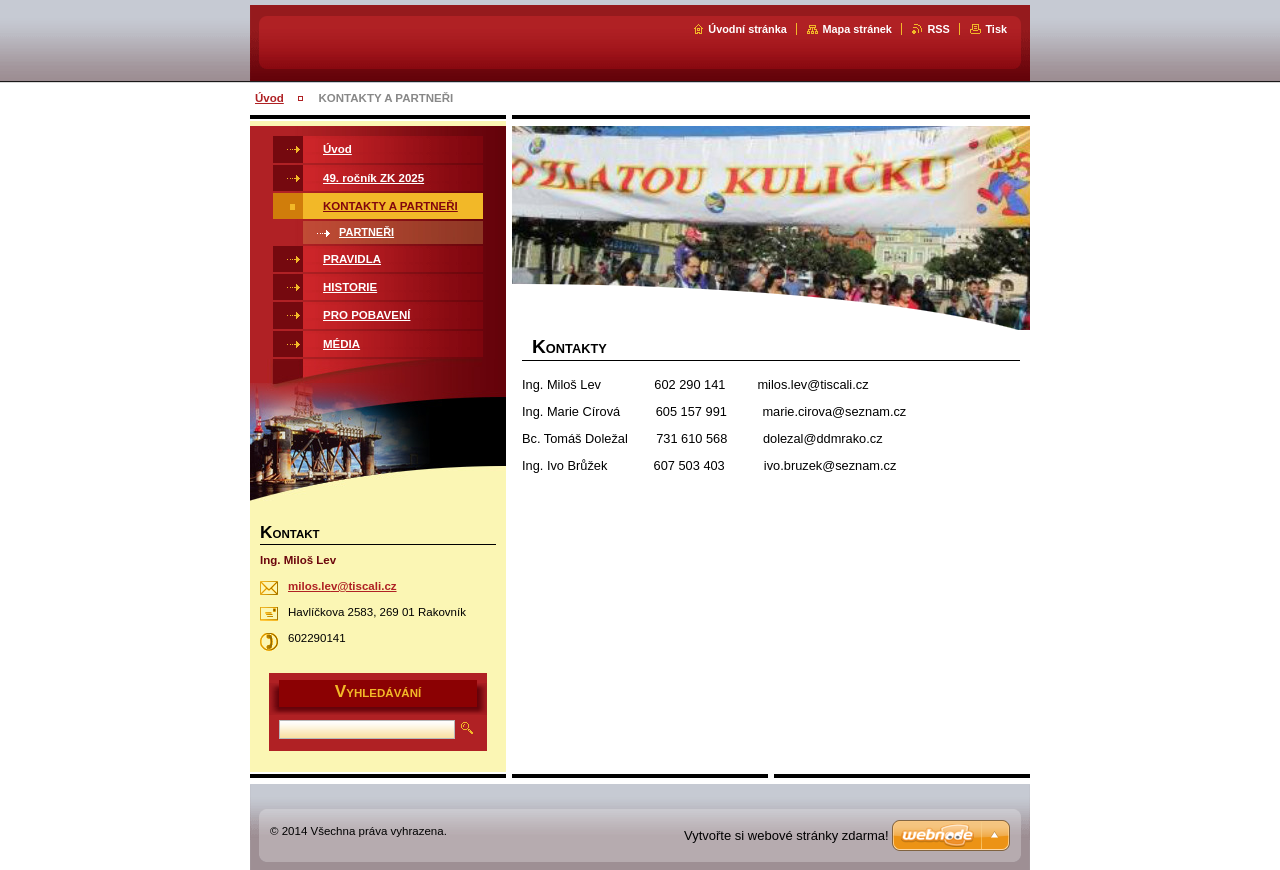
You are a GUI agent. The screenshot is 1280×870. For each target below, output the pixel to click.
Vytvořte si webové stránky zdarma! (786, 835)
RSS (938, 29)
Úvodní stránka (747, 29)
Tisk (996, 29)
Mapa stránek (857, 29)
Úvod (269, 98)
